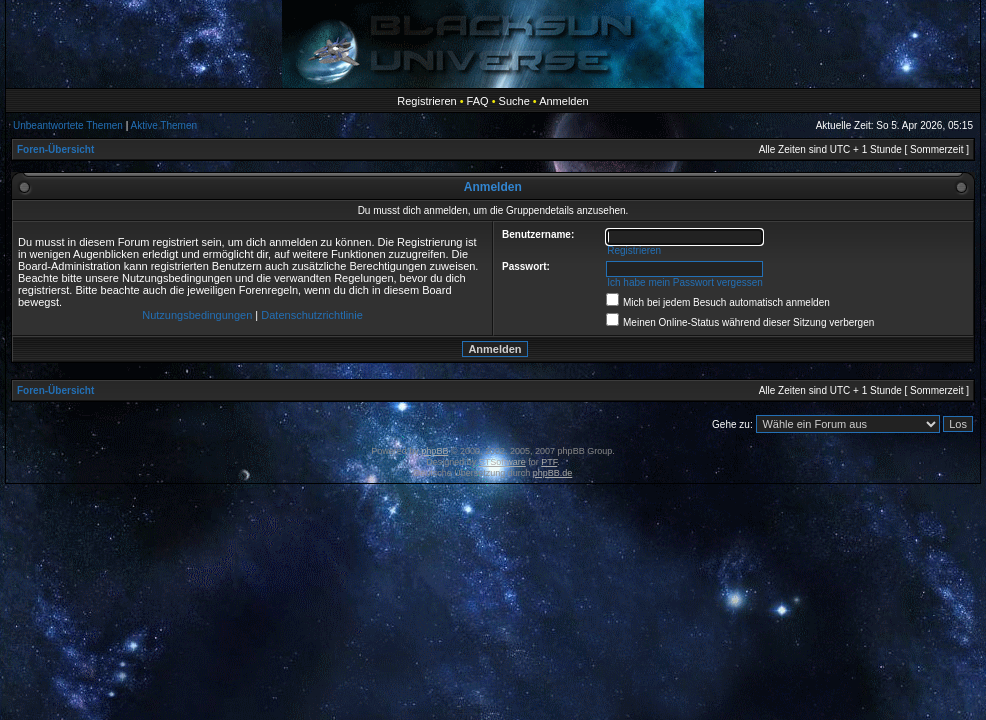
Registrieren (426, 101)
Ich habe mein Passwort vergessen (685, 282)
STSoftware (502, 462)
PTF (549, 462)
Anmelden (564, 101)
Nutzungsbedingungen (197, 315)
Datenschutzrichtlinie (312, 315)
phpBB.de (553, 473)
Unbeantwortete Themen (68, 125)
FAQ (478, 101)
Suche (514, 101)
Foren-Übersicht (55, 149)
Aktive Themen (164, 125)
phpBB (434, 451)
